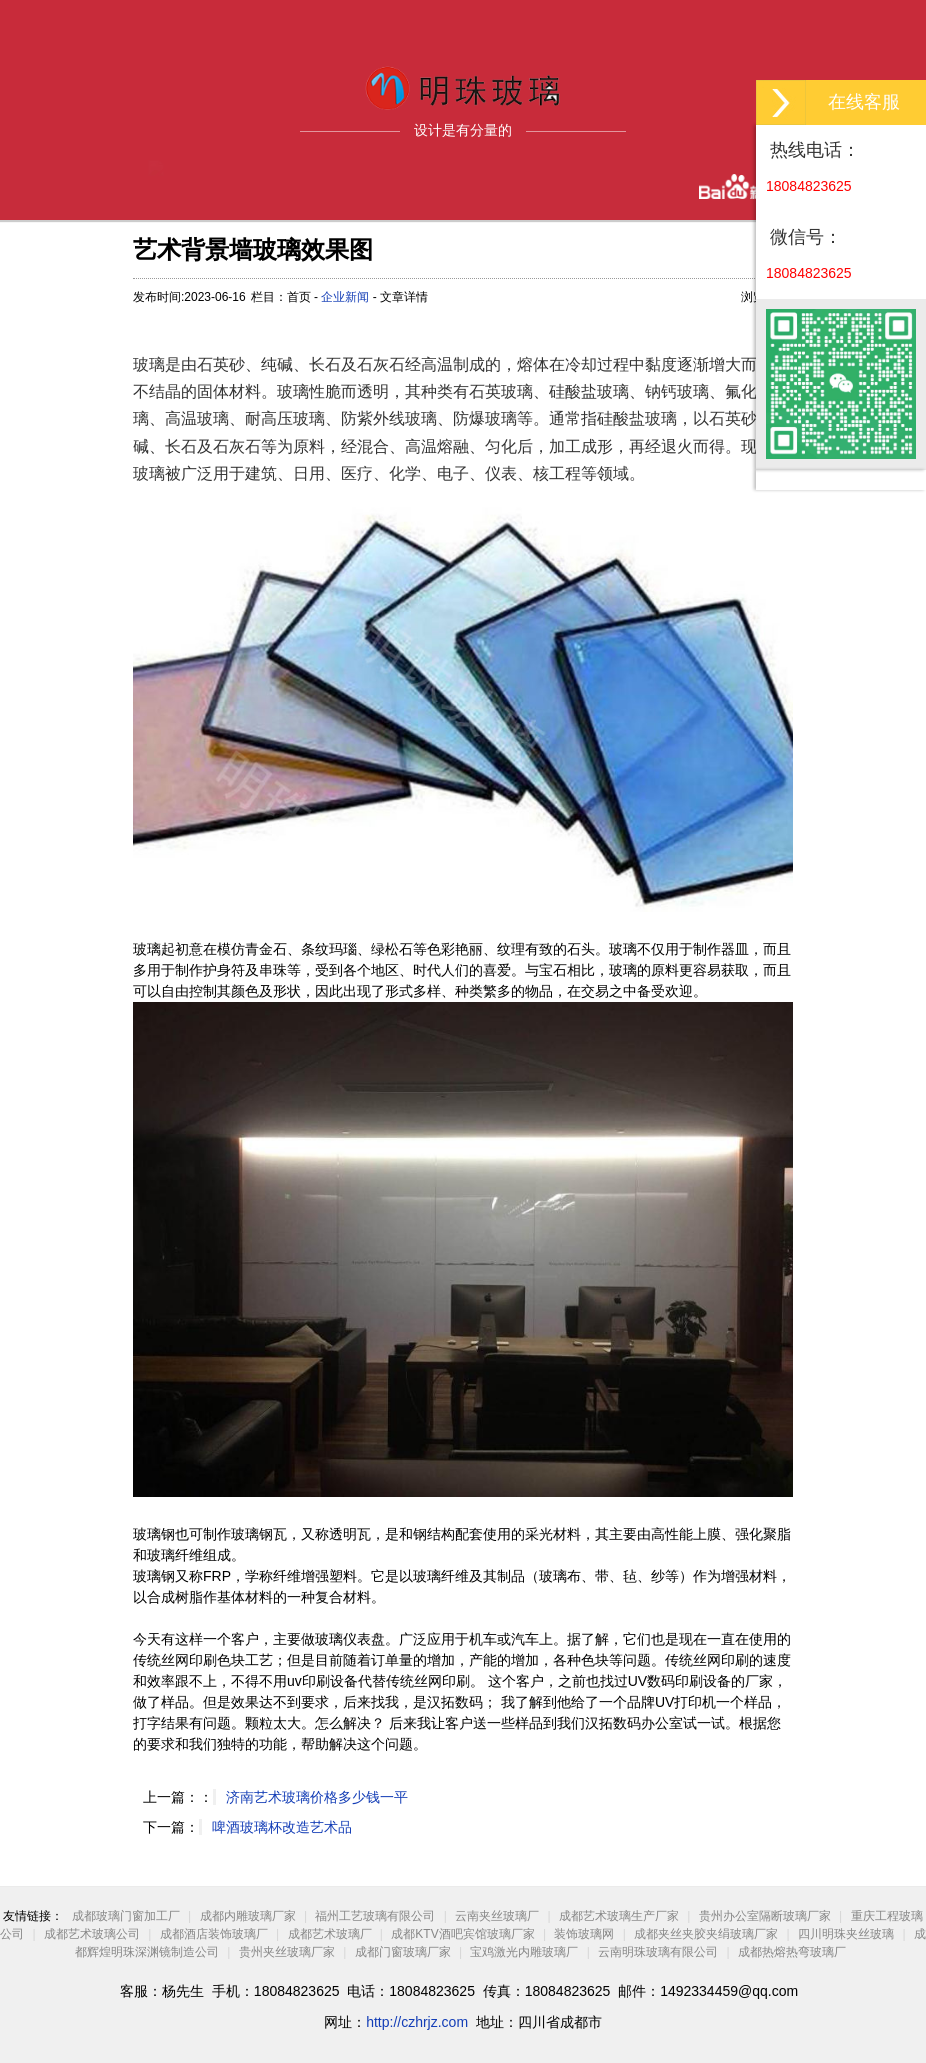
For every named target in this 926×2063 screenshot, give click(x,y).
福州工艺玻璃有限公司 (375, 1916)
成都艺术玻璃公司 (92, 1934)
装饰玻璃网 (584, 1934)
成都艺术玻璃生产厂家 (619, 1916)
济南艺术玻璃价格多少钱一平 (317, 1797)
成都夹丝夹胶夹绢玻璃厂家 (706, 1934)
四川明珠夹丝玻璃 (846, 1934)
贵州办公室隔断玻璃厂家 (765, 1916)
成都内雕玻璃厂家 (248, 1916)
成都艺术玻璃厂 (330, 1934)
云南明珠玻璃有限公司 (658, 1952)
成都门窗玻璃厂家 (403, 1952)
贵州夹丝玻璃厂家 (287, 1952)
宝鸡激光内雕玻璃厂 (524, 1952)
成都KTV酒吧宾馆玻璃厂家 (462, 1934)
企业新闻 (345, 297)
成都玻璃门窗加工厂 (126, 1916)
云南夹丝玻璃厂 (497, 1916)
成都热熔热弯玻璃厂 (792, 1952)
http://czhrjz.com (417, 2022)
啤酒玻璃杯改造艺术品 (282, 1827)
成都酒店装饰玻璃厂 (214, 1934)
